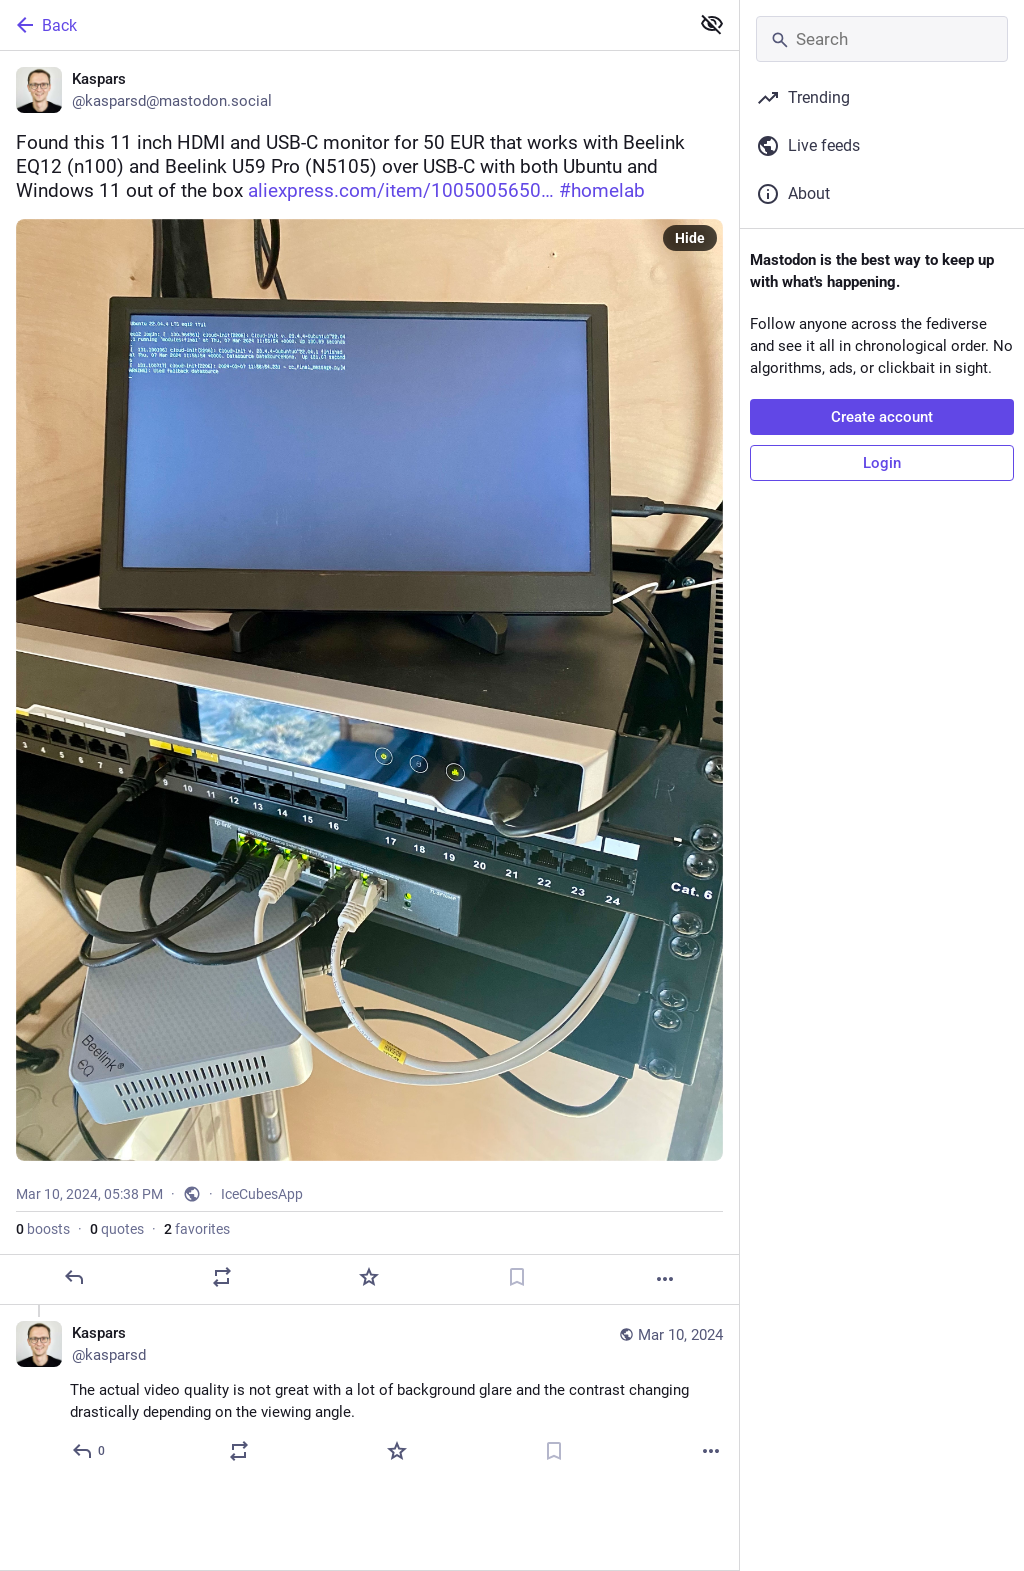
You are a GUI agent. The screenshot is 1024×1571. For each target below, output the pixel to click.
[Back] (342, 25)
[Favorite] (369, 1277)
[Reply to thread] (89, 1451)
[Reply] (74, 1277)
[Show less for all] (712, 24)
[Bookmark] (517, 1277)
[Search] (882, 39)
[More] (665, 1279)
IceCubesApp (262, 1194)
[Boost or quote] (222, 1277)
